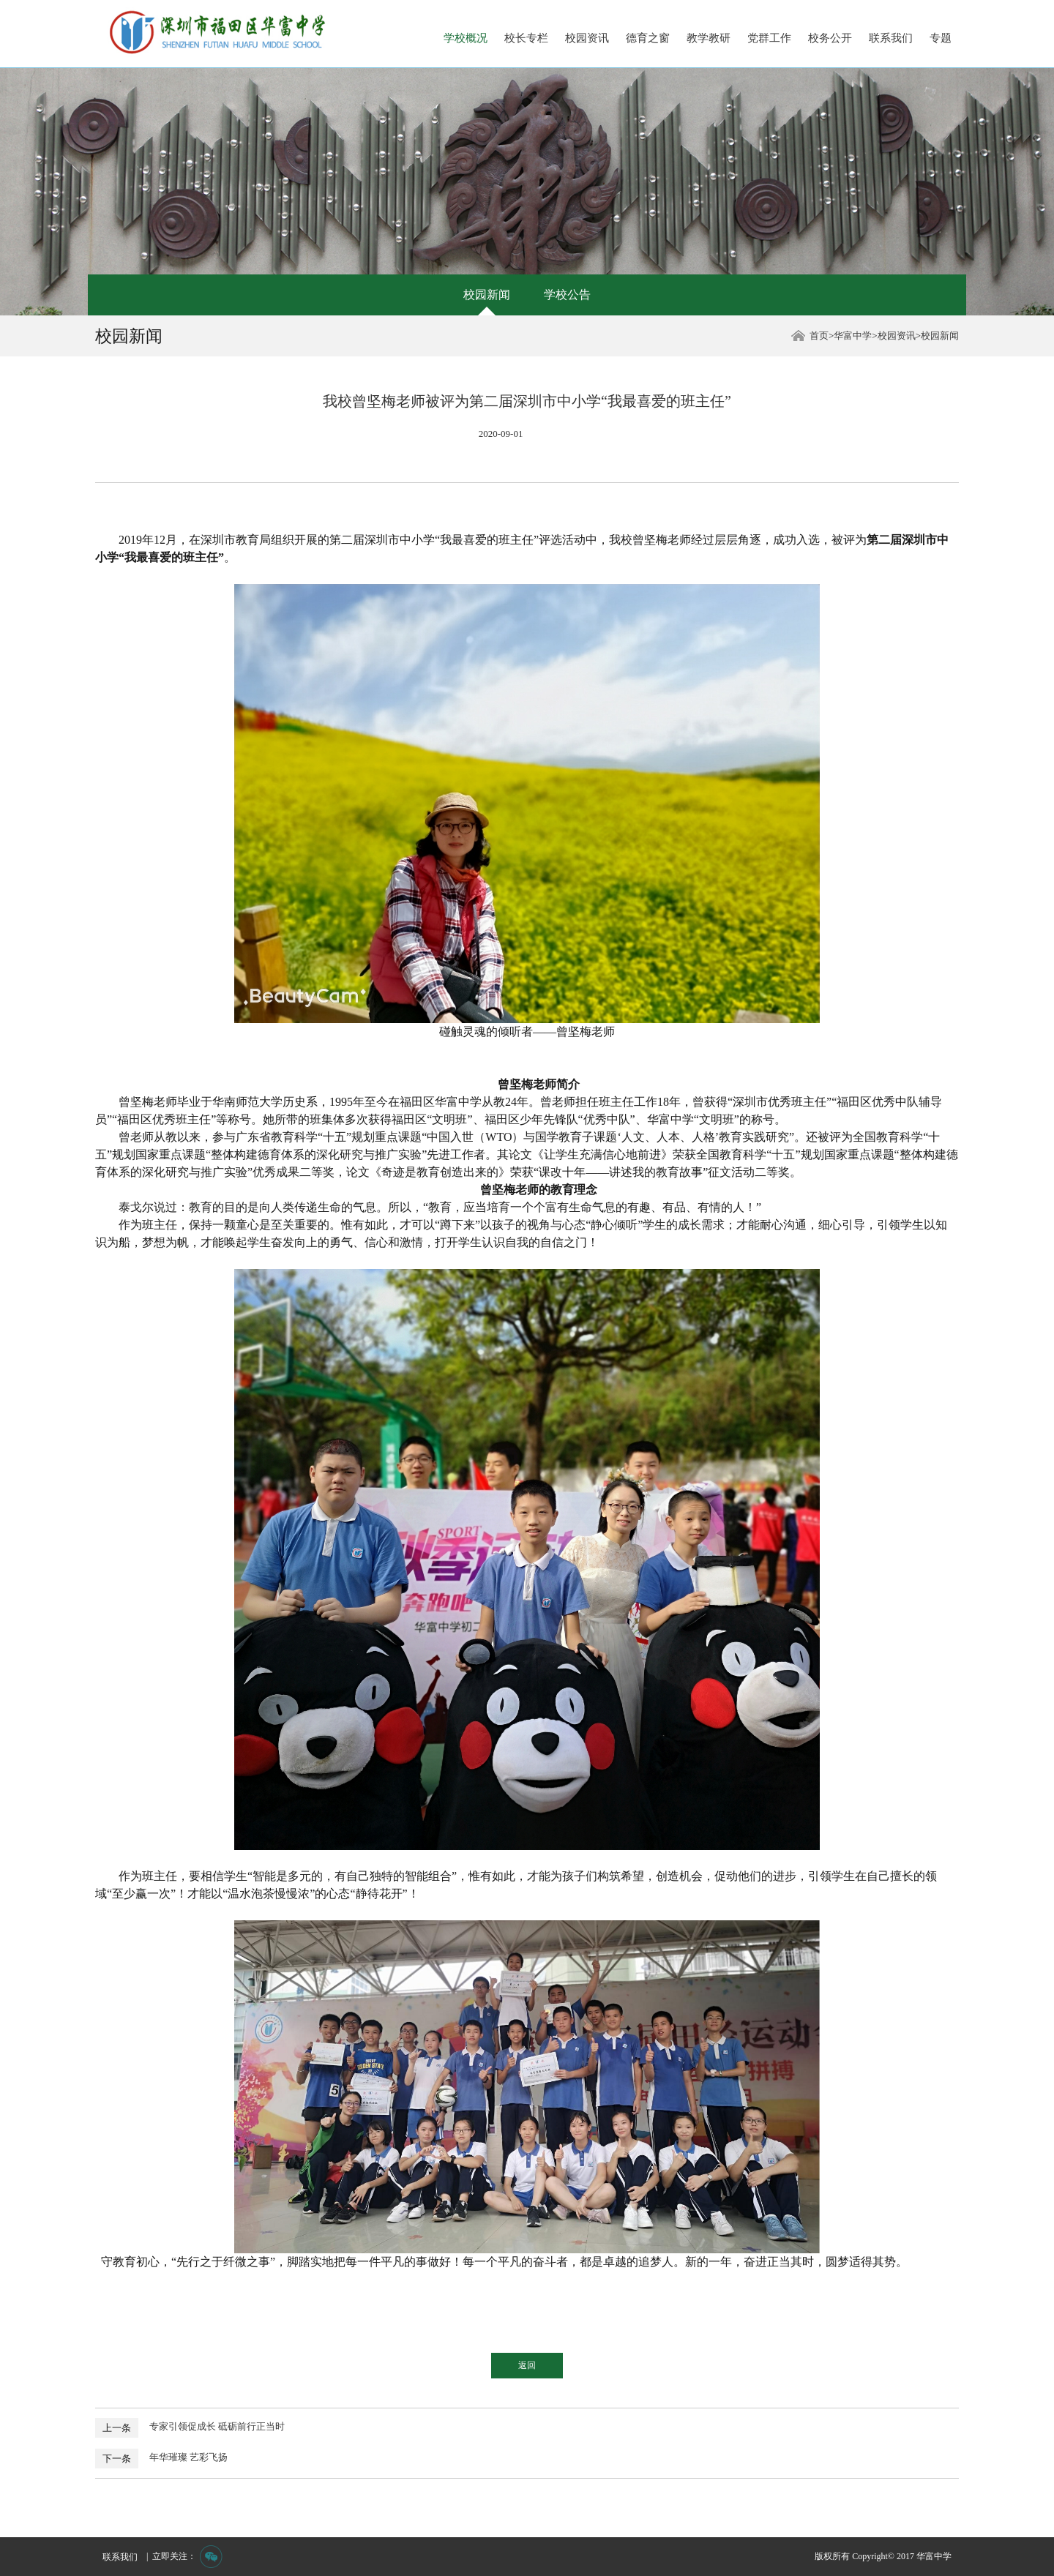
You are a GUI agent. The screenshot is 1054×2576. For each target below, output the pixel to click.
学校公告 (567, 294)
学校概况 (465, 38)
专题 (941, 38)
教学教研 (708, 38)
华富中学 (853, 335)
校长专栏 (526, 38)
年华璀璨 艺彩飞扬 (188, 2457)
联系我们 (891, 38)
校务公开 (830, 38)
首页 (819, 335)
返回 (527, 2365)
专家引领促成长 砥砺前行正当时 (217, 2426)
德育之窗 (648, 38)
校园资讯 (587, 38)
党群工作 (769, 38)
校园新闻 (486, 294)
